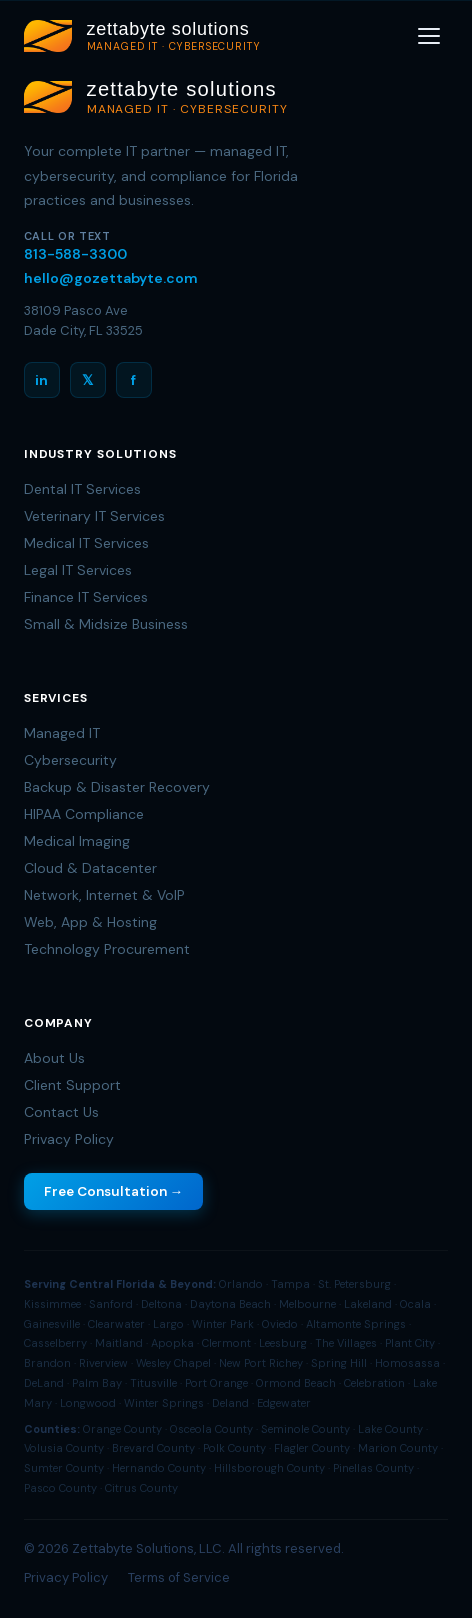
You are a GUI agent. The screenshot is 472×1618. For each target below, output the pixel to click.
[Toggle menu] (429, 36)
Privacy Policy (69, 1139)
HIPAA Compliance (84, 814)
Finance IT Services (86, 597)
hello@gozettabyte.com (111, 278)
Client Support (72, 1085)
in (41, 380)
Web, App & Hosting (90, 922)
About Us (54, 1058)
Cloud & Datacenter (90, 868)
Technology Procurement (107, 949)
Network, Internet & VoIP (104, 895)
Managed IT (62, 733)
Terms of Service (179, 1577)
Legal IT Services (78, 570)
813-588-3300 (75, 254)
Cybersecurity (70, 760)
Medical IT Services (86, 543)
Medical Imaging (77, 841)
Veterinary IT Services (94, 516)
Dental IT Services (82, 489)
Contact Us (61, 1112)
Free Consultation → (114, 1191)
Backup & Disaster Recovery (117, 787)
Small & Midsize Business (106, 624)
